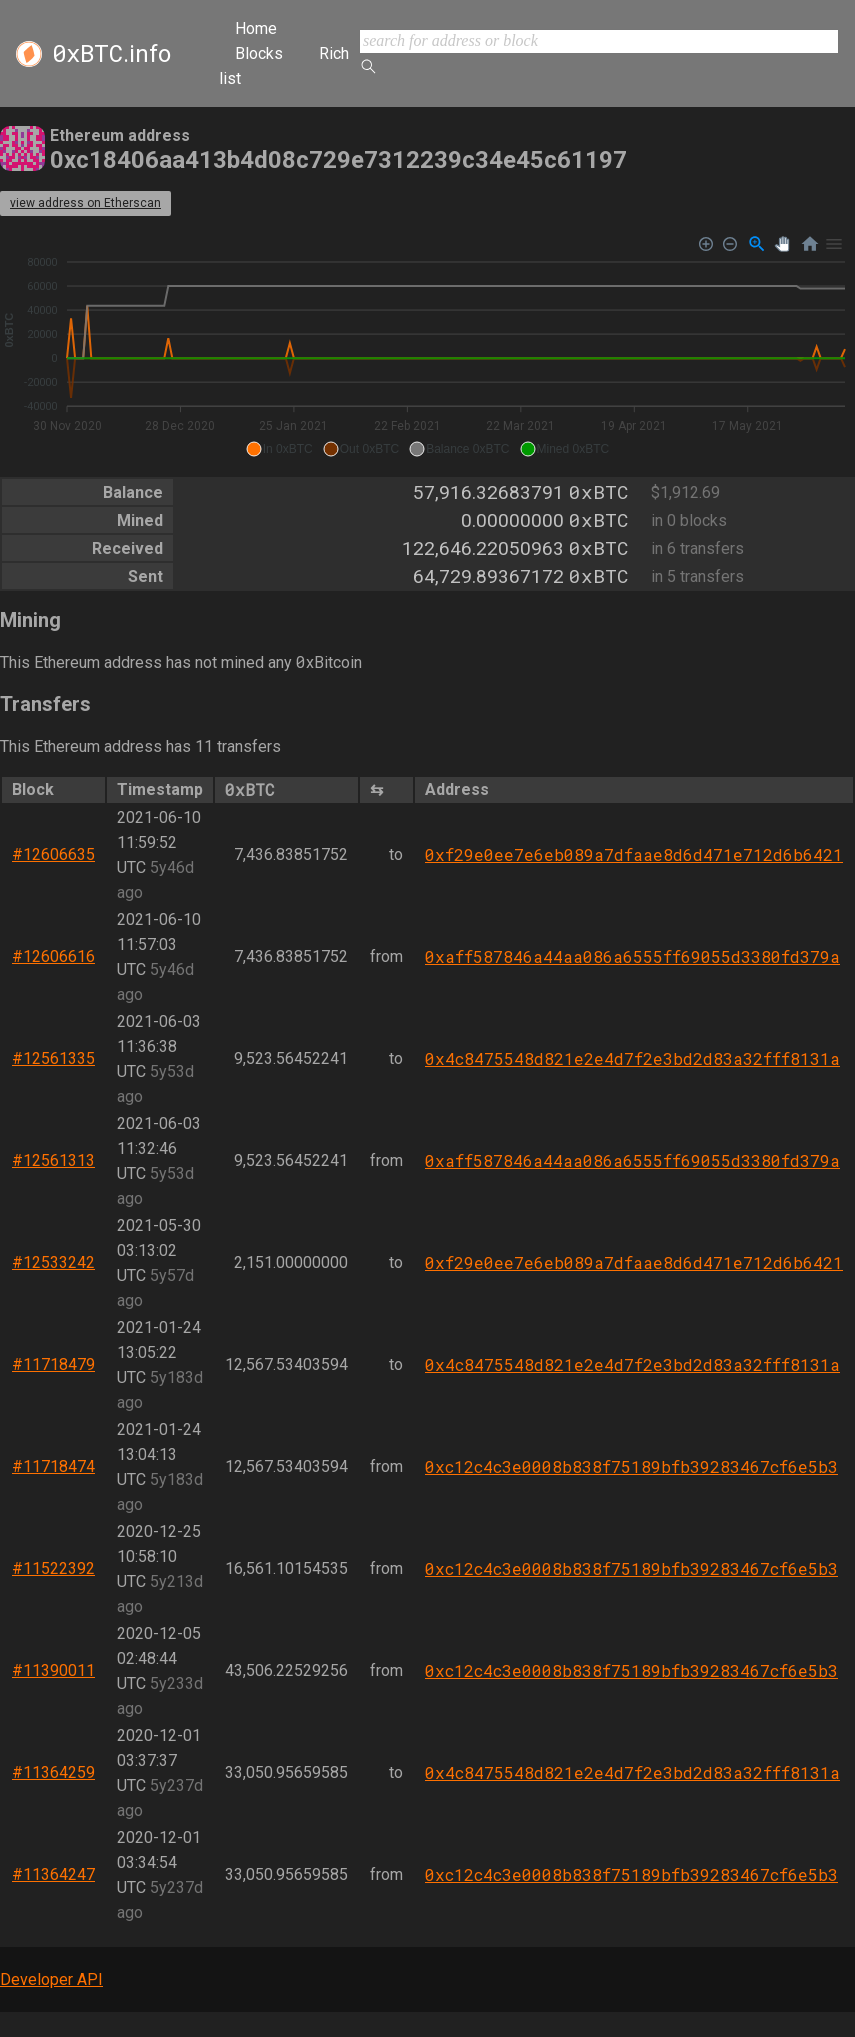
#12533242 (53, 1262)
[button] (279, 449)
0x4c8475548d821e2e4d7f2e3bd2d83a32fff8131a (632, 1058)
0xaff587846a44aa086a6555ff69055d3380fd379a (632, 956)
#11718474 (53, 1466)
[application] (427, 347)
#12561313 (53, 1160)
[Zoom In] (706, 244)
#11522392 (53, 1568)
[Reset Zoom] (810, 244)
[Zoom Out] (730, 244)
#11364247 (53, 1874)
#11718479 (53, 1364)
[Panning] (782, 244)
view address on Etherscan (85, 203)
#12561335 (53, 1058)
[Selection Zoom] (757, 244)
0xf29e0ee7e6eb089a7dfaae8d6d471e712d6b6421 (634, 854)
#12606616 (53, 956)
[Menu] (834, 244)
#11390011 (53, 1670)
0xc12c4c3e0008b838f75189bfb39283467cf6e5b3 (631, 1466)
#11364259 (53, 1772)
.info (111, 54)
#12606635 (53, 854)
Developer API (51, 1979)
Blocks (259, 53)
